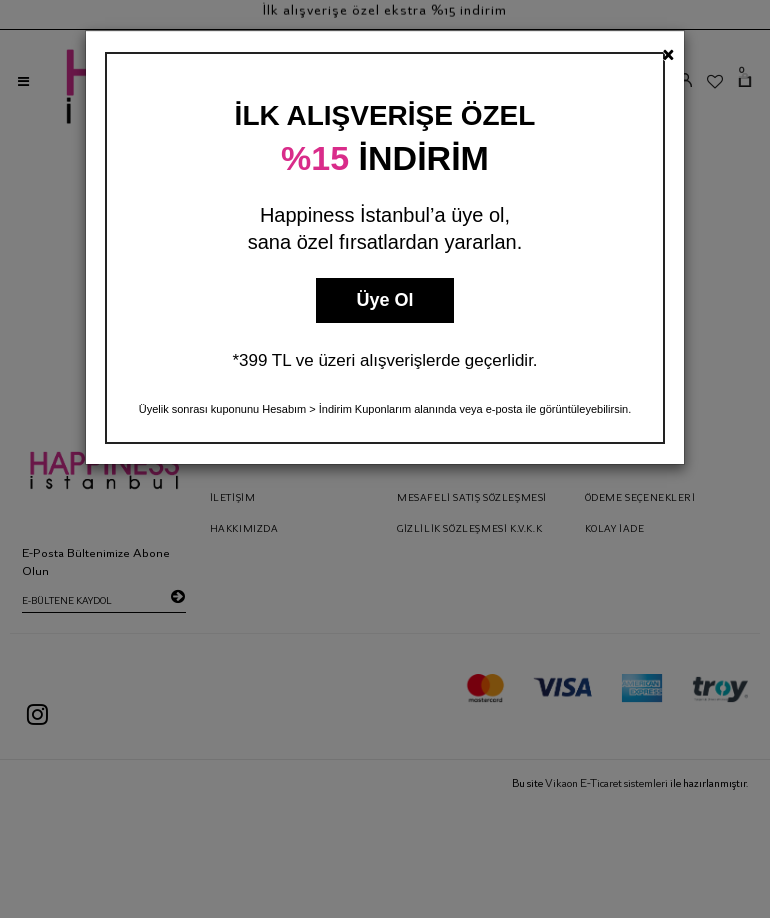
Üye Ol (384, 300)
